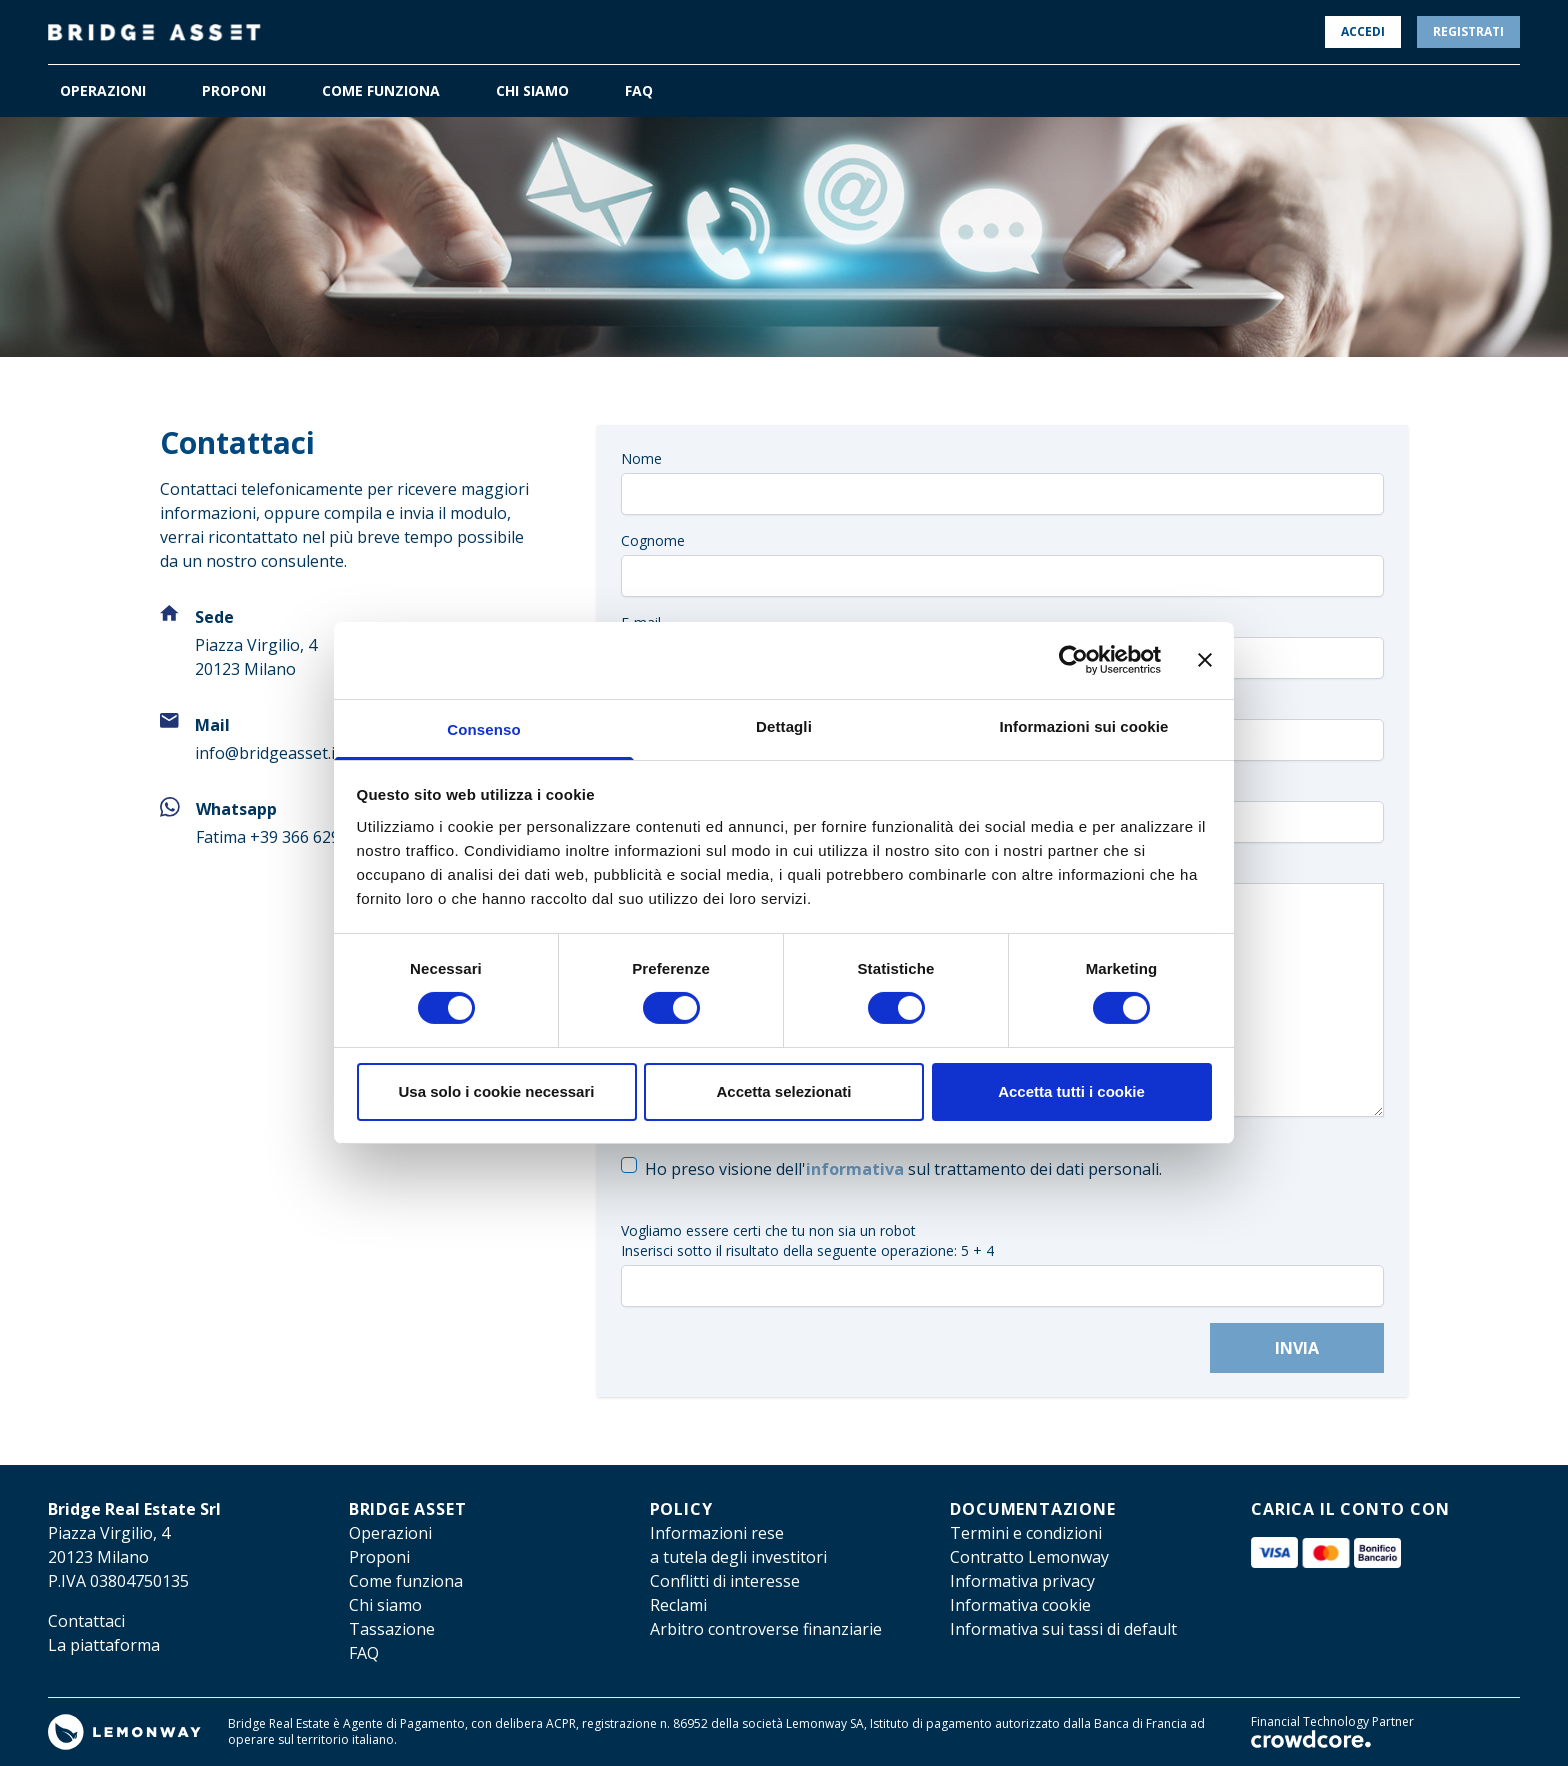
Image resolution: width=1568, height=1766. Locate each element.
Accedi (1363, 31)
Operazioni (390, 1533)
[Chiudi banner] (1205, 660)
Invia (1297, 1348)
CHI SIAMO (532, 90)
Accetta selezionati (783, 1091)
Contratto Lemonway (1029, 1557)
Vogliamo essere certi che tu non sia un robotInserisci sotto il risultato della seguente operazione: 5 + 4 (807, 1240)
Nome (641, 458)
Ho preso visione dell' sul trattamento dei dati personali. (903, 1169)
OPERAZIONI (103, 90)
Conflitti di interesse (725, 1581)
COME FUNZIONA (381, 90)
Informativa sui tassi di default (1063, 1629)
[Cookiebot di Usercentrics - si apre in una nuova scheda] (1073, 660)
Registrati (1468, 31)
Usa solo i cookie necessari (497, 1091)
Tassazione (392, 1629)
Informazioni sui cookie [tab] (1084, 726)
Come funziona (406, 1581)
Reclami (678, 1605)
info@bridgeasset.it (268, 753)
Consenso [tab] (483, 729)
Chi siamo (385, 1605)
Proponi (379, 1557)
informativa (855, 1169)
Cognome (653, 540)
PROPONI (234, 90)
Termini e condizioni (1026, 1533)
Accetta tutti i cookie (1071, 1091)
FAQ (639, 90)
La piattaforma (104, 1645)
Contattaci (86, 1621)
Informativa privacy (1022, 1581)
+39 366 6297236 (313, 837)
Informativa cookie (1020, 1605)
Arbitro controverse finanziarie (766, 1629)
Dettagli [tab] (784, 726)
